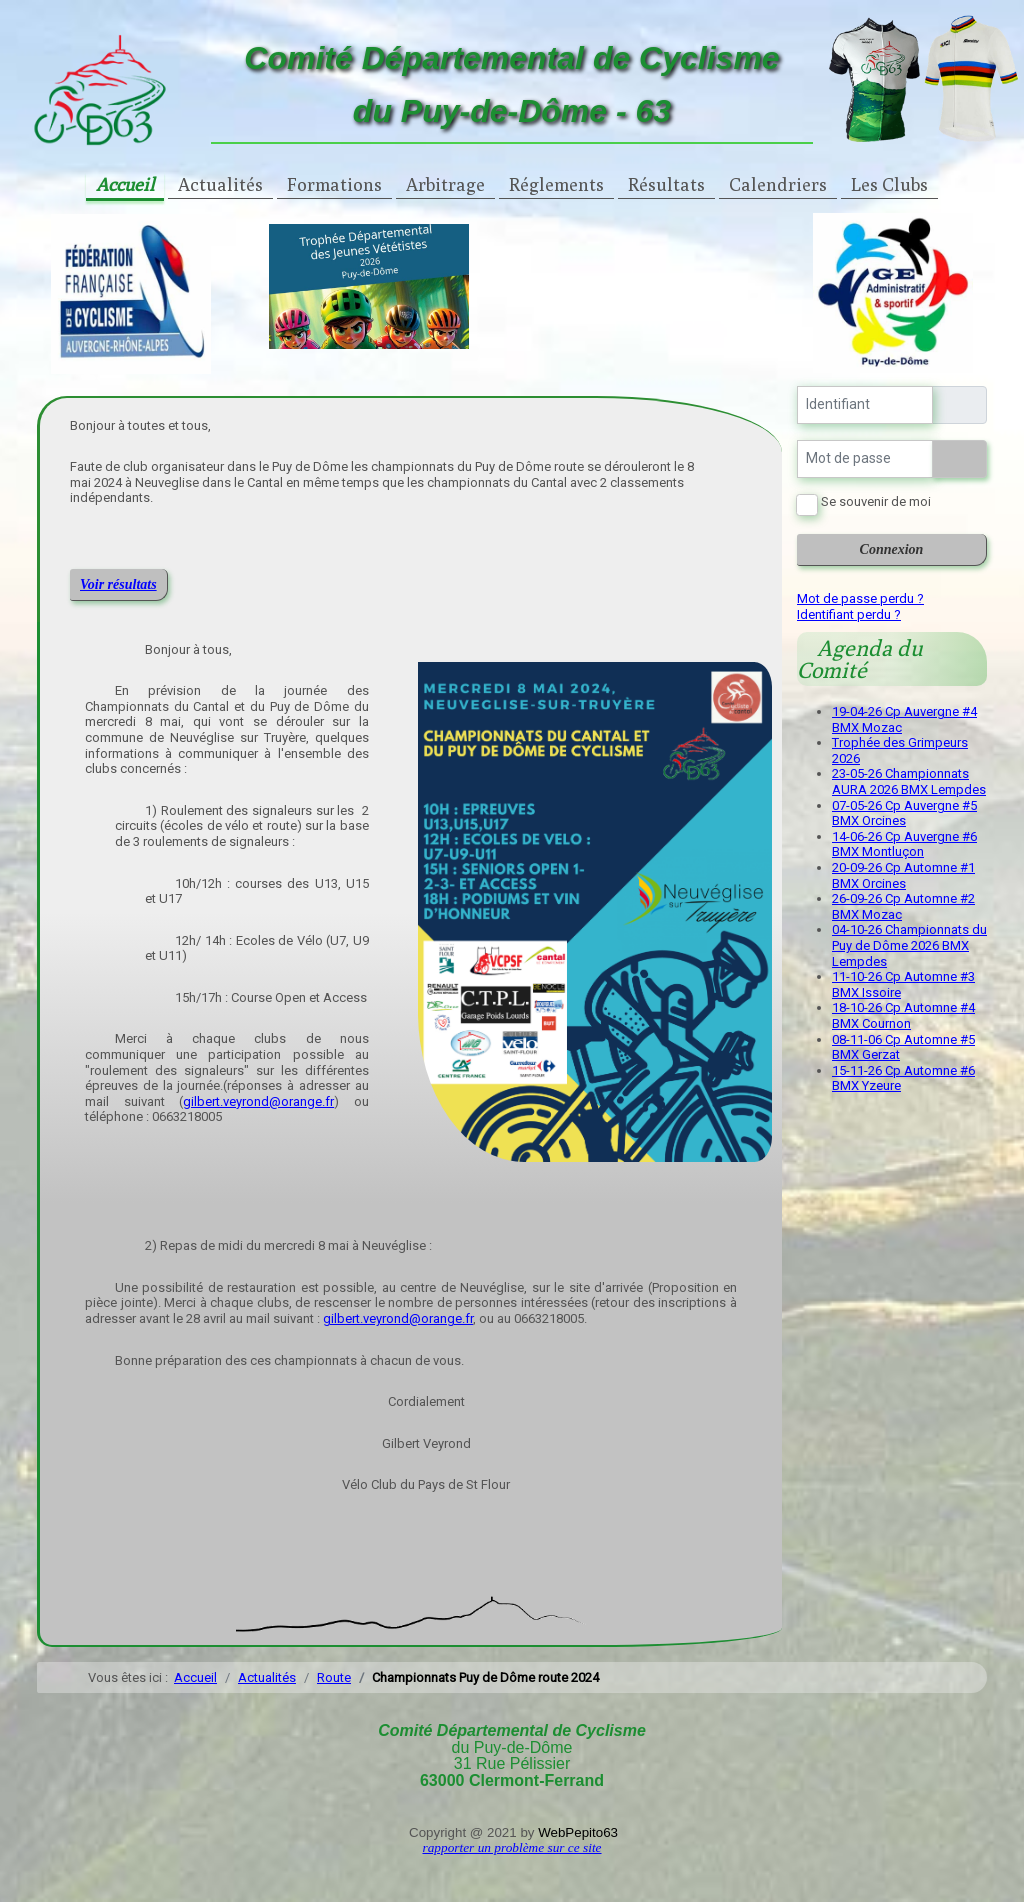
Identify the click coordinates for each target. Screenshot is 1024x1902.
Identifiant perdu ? (849, 614)
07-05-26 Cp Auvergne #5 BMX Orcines (904, 813)
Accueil (125, 184)
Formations (334, 184)
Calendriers (778, 184)
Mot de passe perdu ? (860, 598)
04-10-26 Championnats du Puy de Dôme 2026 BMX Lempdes (909, 945)
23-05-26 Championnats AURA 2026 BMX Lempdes (909, 781)
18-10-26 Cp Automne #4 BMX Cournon (903, 1015)
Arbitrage (445, 184)
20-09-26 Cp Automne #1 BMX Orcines (903, 875)
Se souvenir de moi (876, 501)
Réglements (556, 184)
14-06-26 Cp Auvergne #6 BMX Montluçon (904, 844)
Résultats (666, 184)
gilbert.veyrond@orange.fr (258, 1101)
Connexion (892, 549)
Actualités (220, 184)
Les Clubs (889, 184)
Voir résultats (118, 584)
